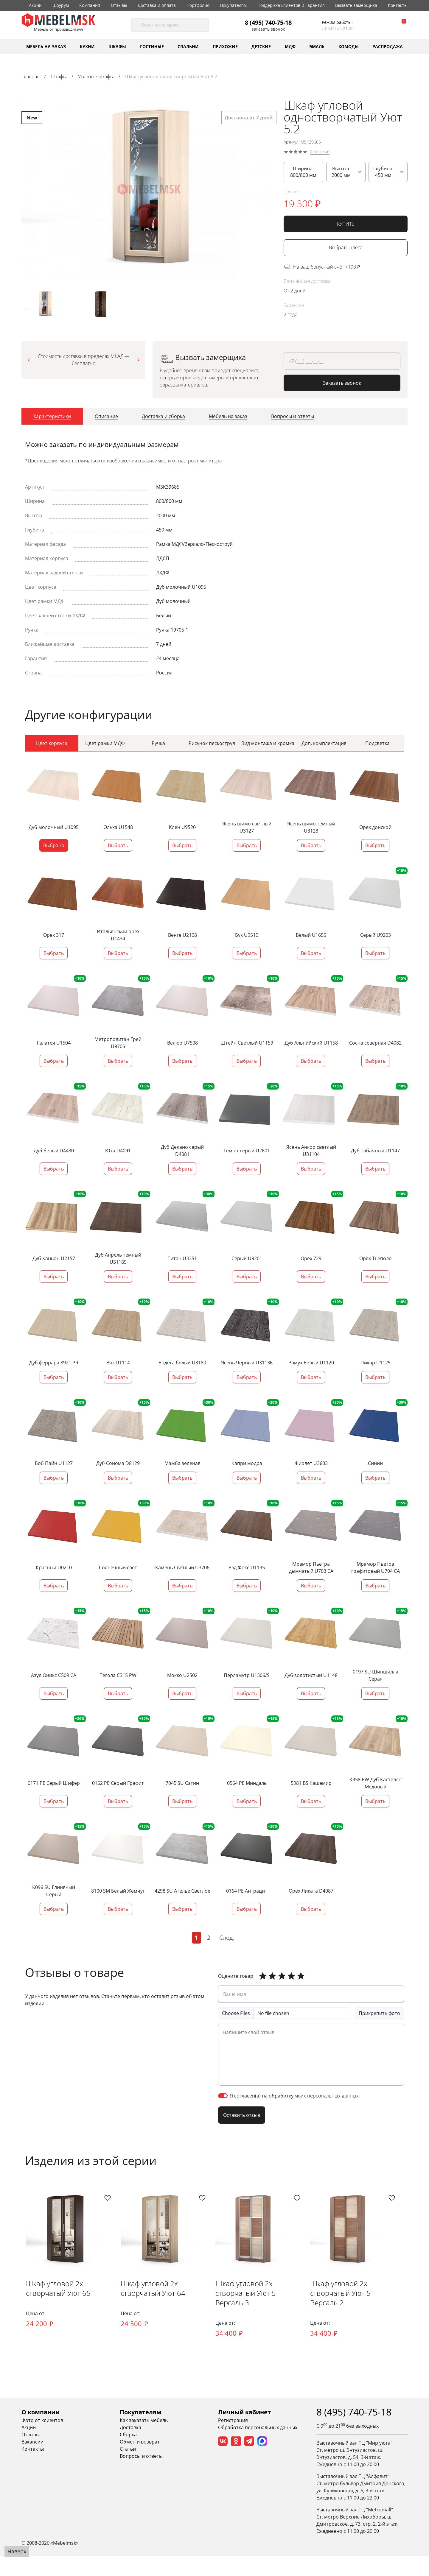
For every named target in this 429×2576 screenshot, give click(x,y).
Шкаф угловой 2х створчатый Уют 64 (154, 2314)
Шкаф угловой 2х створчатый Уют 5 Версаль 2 (367, 2318)
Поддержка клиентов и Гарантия (291, 5)
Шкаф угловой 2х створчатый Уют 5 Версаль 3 (267, 2318)
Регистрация (233, 2440)
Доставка (130, 2447)
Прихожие (225, 46)
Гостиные (152, 46)
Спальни (188, 46)
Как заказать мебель (144, 2440)
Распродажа (387, 46)
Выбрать (118, 849)
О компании (40, 2432)
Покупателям (233, 5)
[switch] (223, 2099)
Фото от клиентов (42, 2440)
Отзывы (119, 5)
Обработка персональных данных (257, 2447)
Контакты (398, 5)
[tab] (52, 424)
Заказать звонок (268, 29)
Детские (261, 46)
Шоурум (60, 5)
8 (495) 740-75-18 (268, 22)
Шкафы (117, 46)
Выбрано (53, 849)
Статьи (128, 2469)
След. (226, 1942)
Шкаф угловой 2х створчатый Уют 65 (54, 2314)
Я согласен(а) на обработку (294, 2100)
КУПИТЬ (346, 224)
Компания (89, 5)
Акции (35, 5)
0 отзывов (319, 151)
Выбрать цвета (345, 247)
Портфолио (197, 5)
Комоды (348, 46)
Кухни (87, 46)
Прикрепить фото (379, 2017)
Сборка (128, 2454)
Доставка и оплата (157, 5)
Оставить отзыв (241, 2119)
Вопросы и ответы (141, 2476)
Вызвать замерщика (356, 5)
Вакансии (32, 2461)
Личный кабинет (244, 2432)
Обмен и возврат (140, 2461)
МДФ (290, 46)
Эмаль (316, 46)
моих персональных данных (327, 2100)
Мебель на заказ (46, 46)
